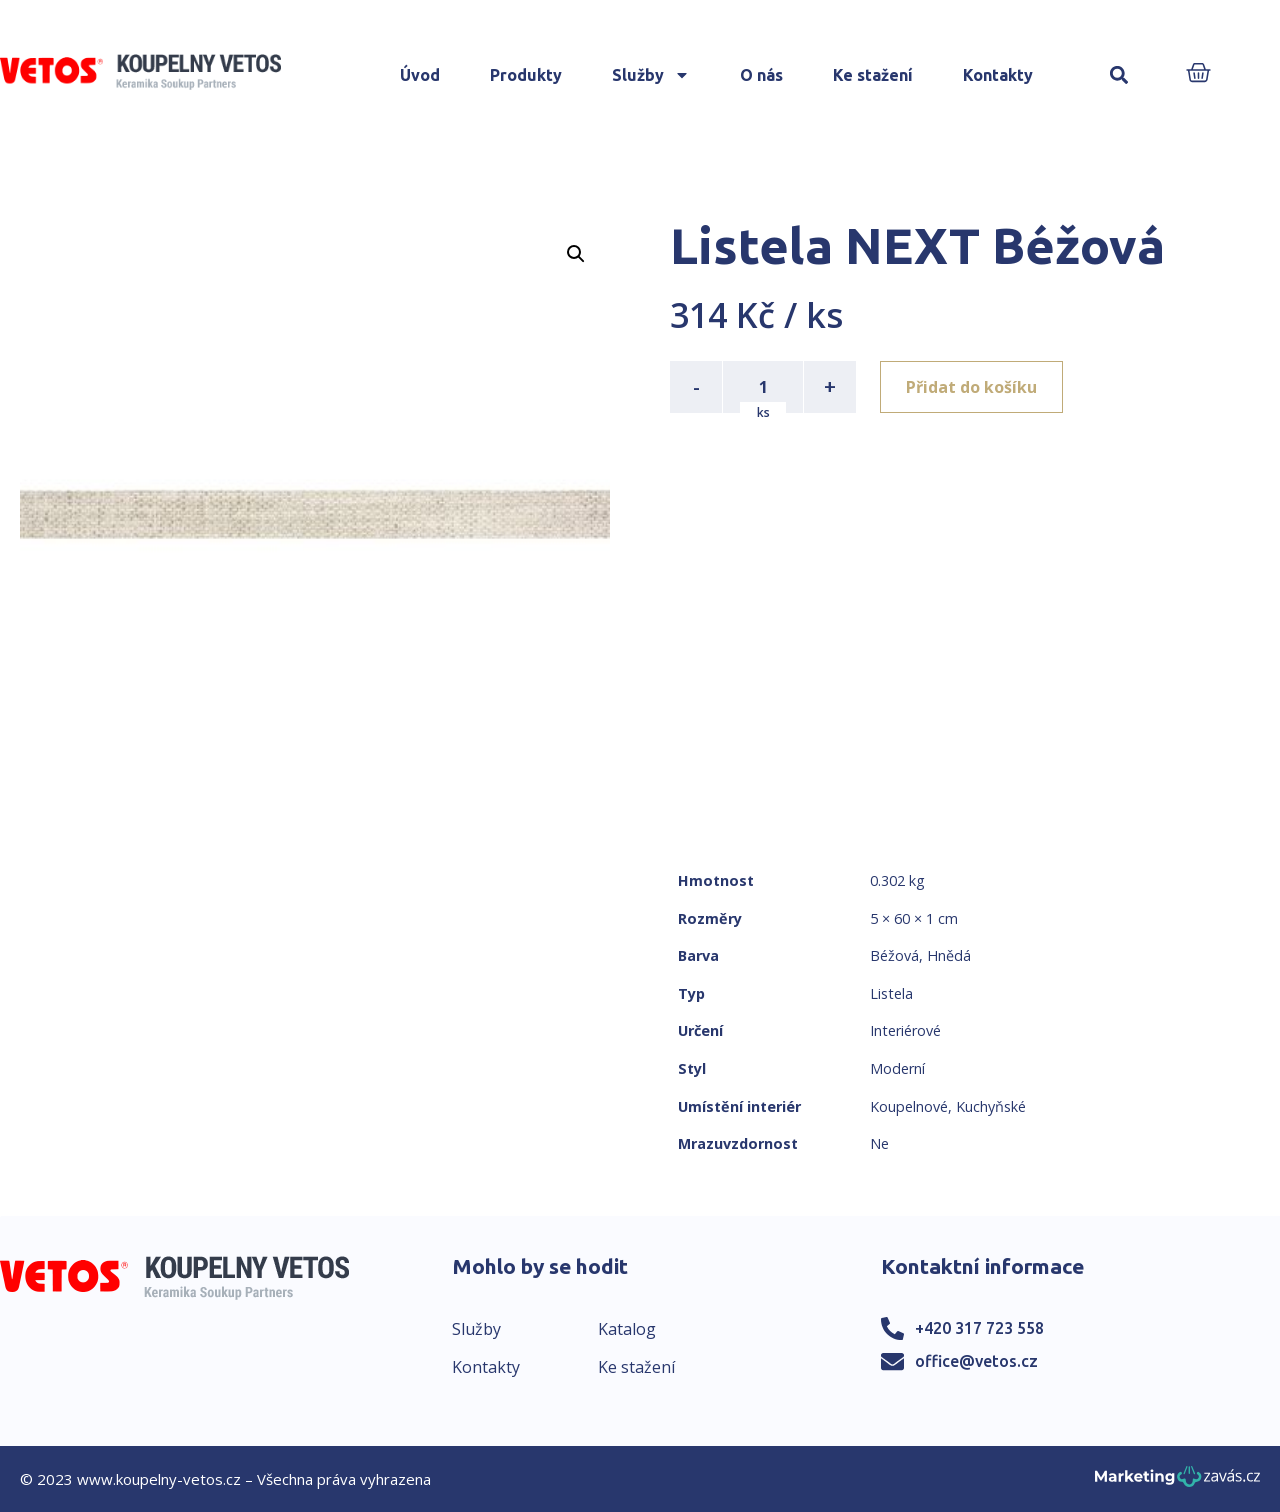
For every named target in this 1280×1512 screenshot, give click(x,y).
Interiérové (905, 1030)
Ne (879, 1143)
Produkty (526, 75)
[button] (1119, 75)
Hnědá (949, 955)
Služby (651, 75)
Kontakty (998, 75)
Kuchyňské (991, 1106)
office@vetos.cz (976, 1361)
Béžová (894, 955)
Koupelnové (909, 1106)
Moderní (897, 1068)
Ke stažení (873, 75)
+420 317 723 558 (979, 1328)
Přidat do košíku (971, 387)
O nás (761, 75)
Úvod (420, 75)
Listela (891, 993)
